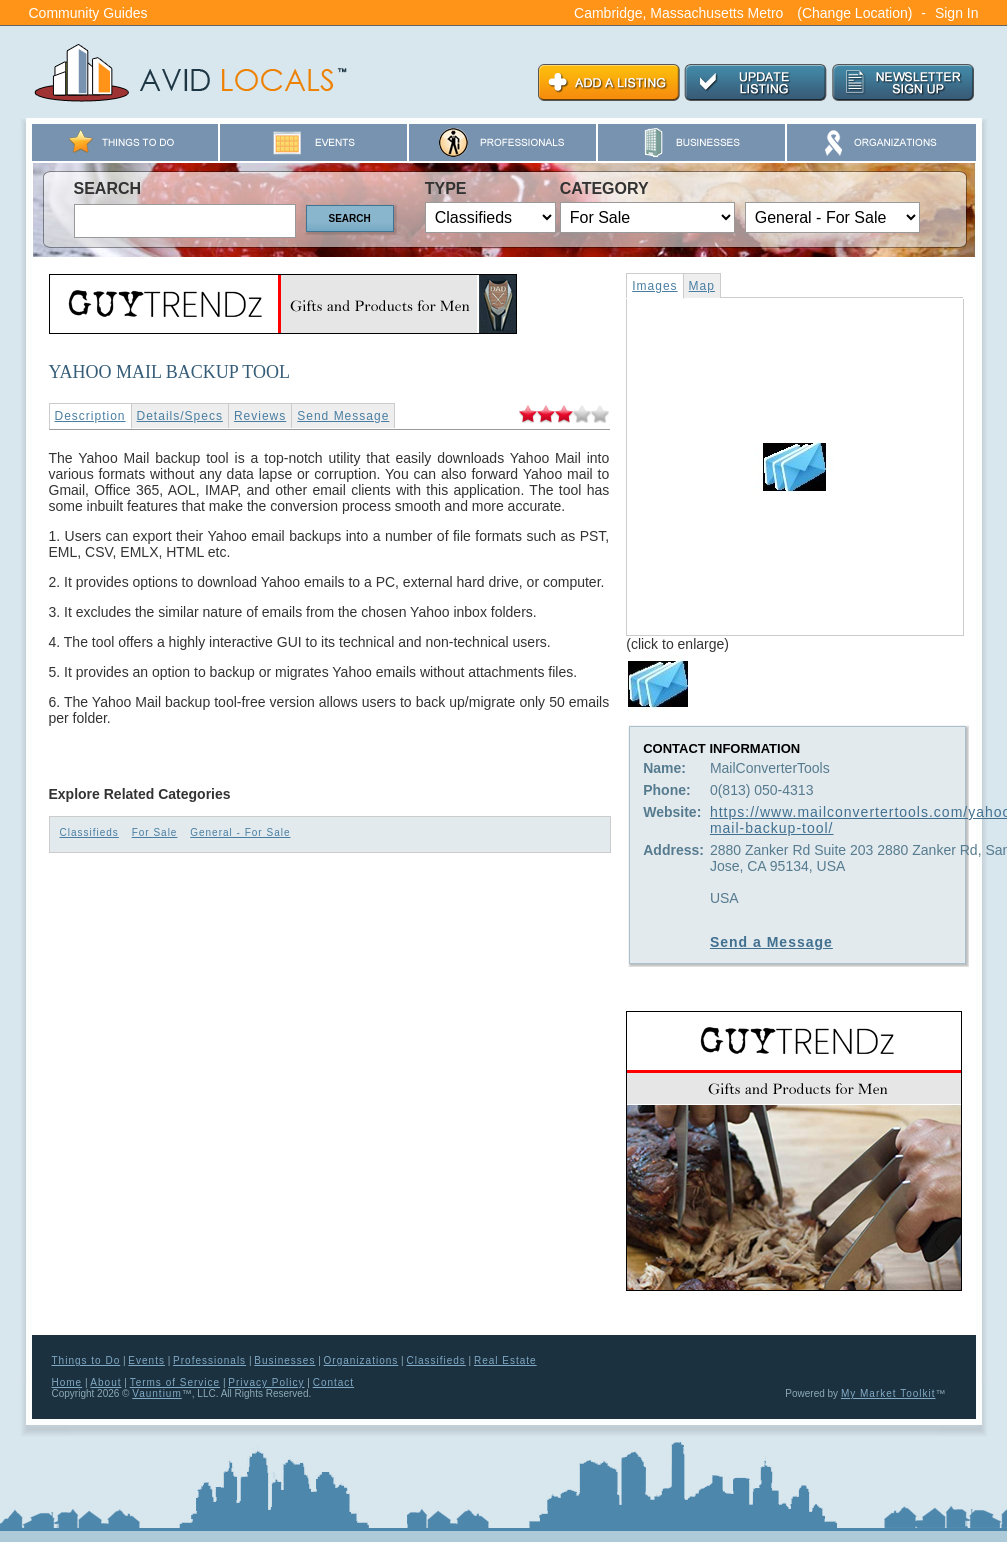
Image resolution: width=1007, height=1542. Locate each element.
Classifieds (89, 832)
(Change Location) (854, 13)
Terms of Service (175, 1382)
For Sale (155, 832)
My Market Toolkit (888, 1393)
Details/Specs (180, 416)
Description (90, 416)
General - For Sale (240, 832)
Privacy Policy (266, 1382)
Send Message (343, 416)
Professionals (209, 1360)
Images (654, 286)
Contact (333, 1382)
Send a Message (771, 942)
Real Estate (505, 1360)
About (105, 1382)
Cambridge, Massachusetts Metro (678, 13)
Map (702, 286)
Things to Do (86, 1360)
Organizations (361, 1360)
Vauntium (157, 1393)
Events (146, 1360)
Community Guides (88, 13)
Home (67, 1382)
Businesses (284, 1360)
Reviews (260, 416)
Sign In (957, 13)
